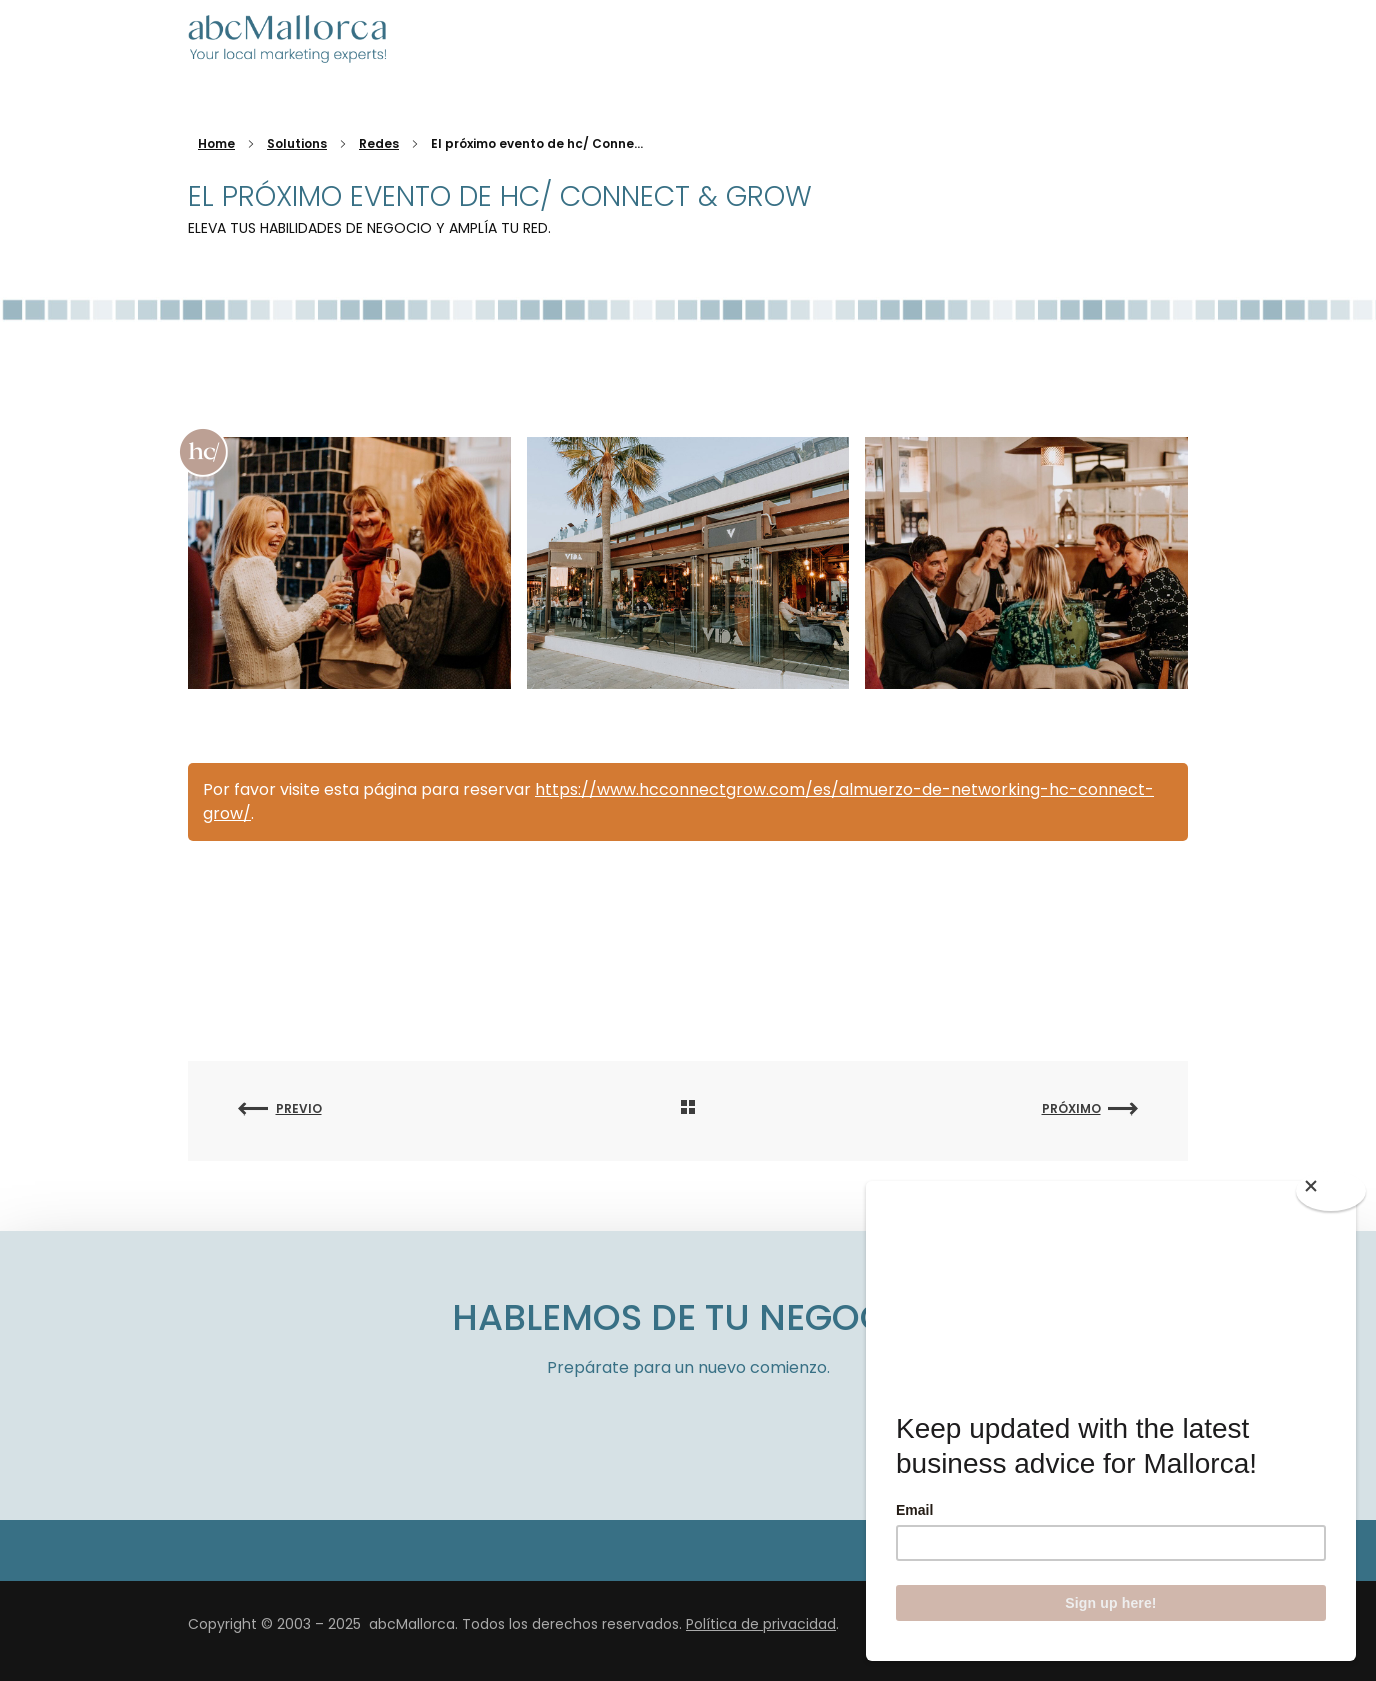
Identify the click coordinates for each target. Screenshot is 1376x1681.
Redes (379, 143)
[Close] (1331, 1191)
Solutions (297, 143)
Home (216, 143)
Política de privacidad (761, 1624)
